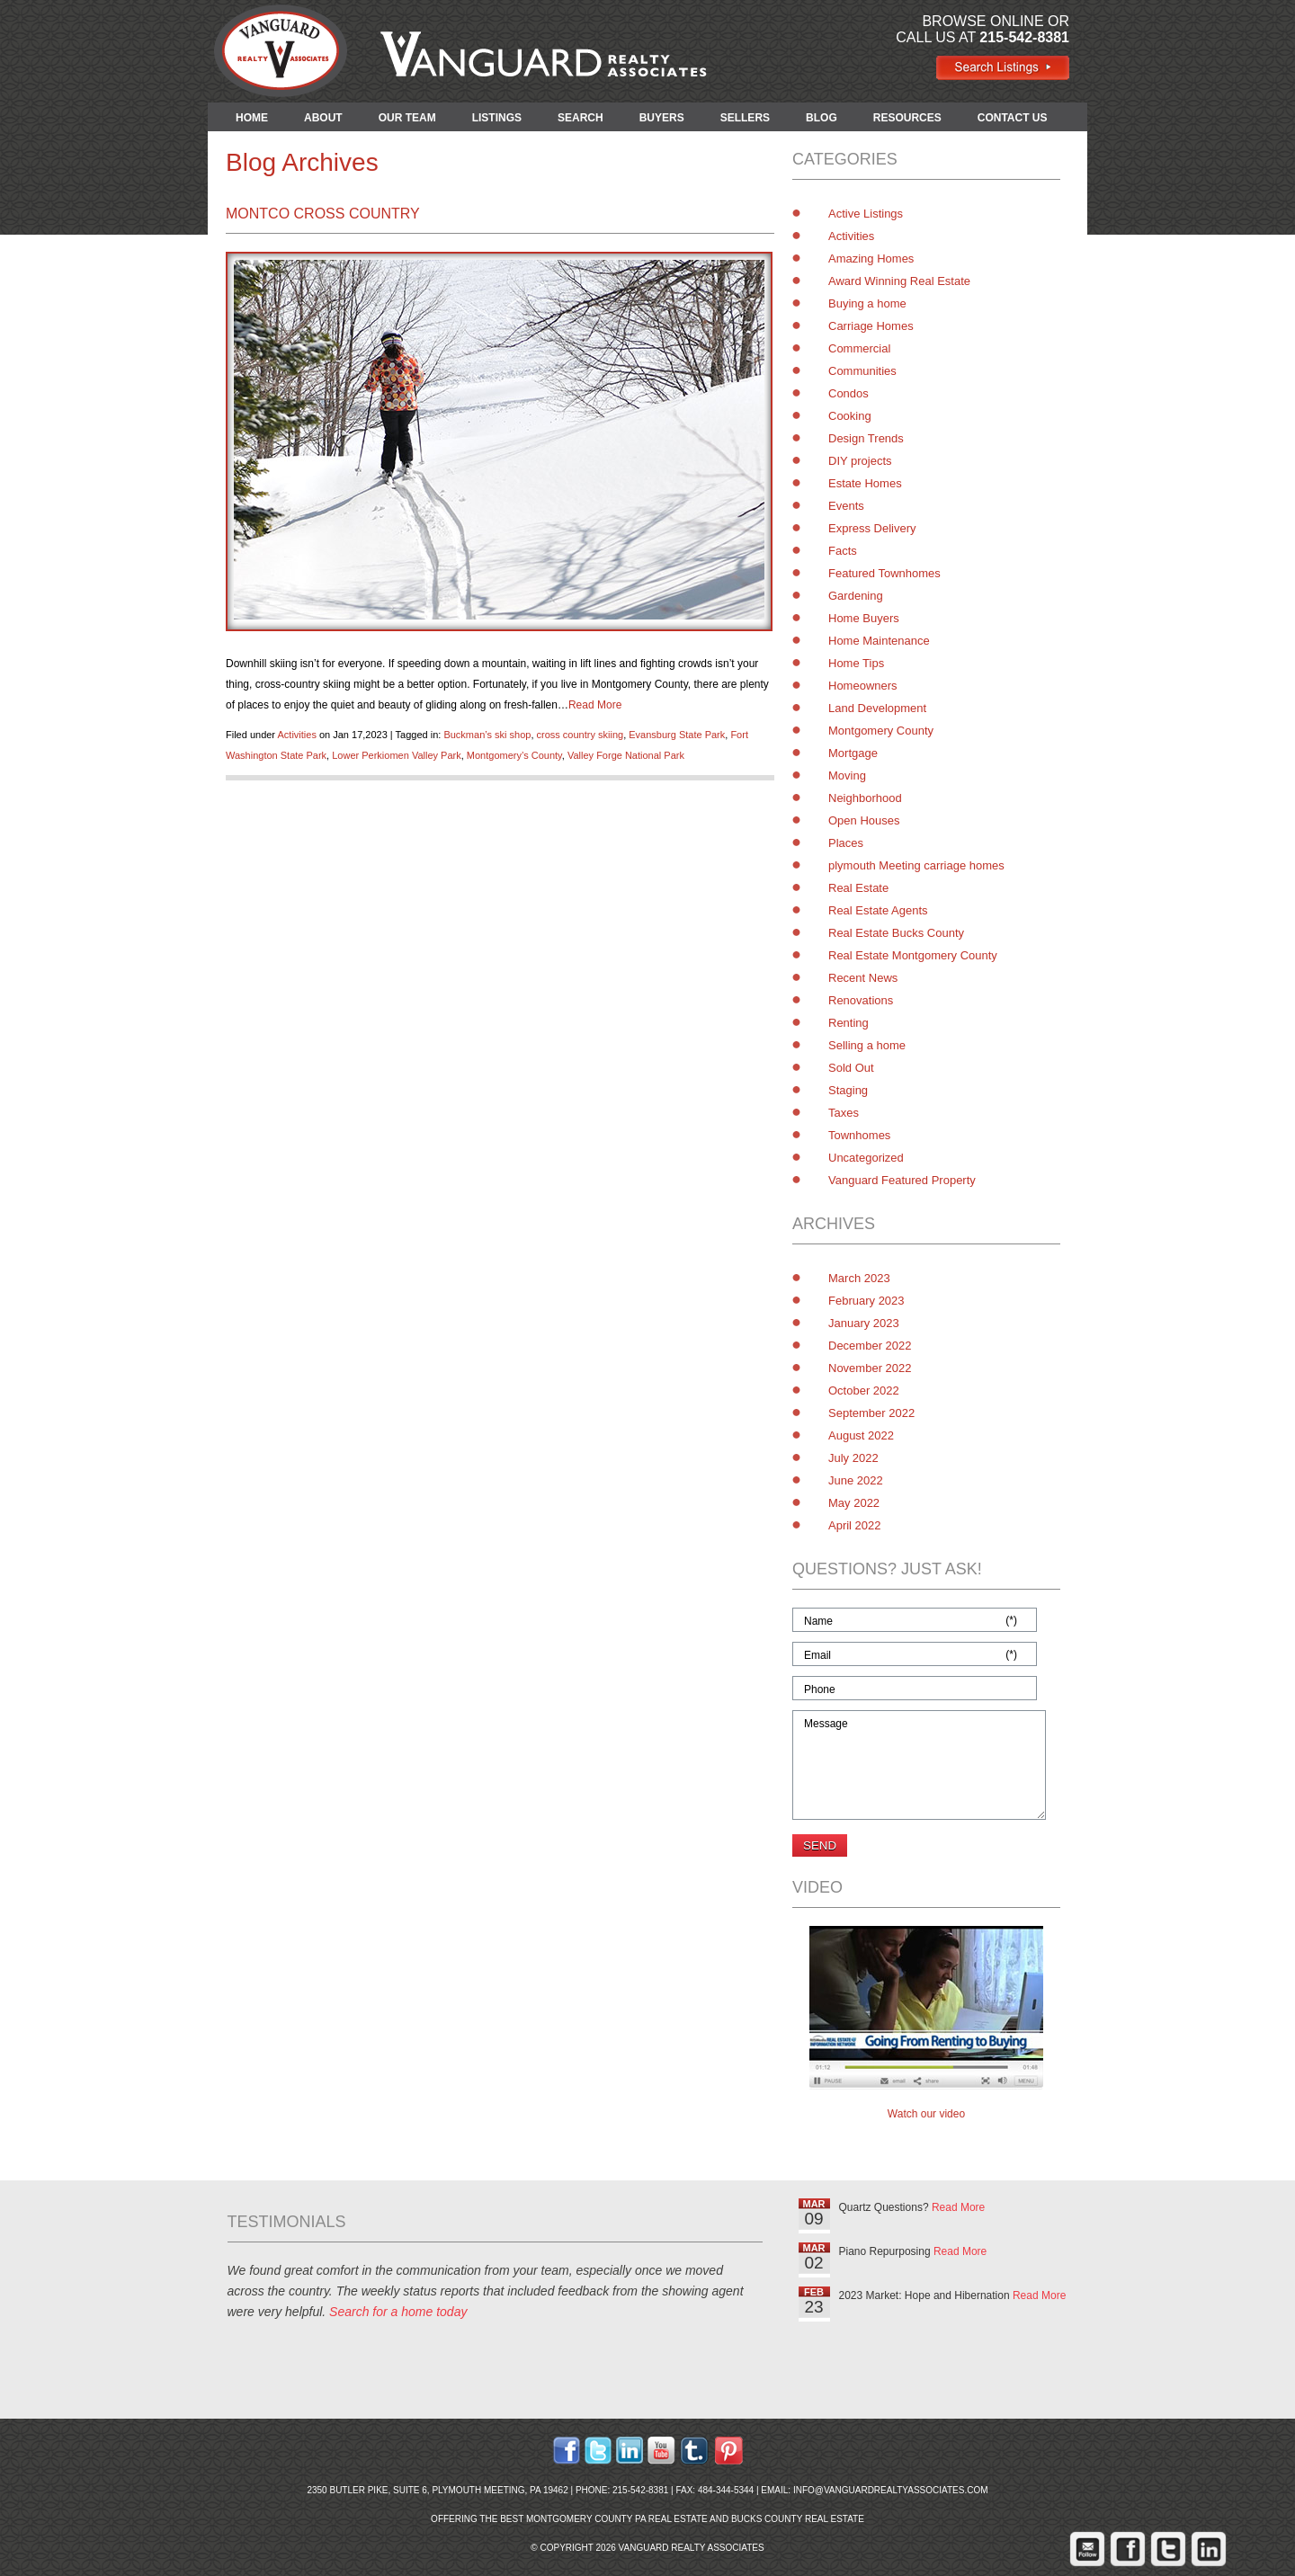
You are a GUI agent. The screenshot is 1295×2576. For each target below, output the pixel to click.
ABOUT (323, 117)
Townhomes (859, 1135)
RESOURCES (907, 117)
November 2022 (870, 1368)
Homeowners (863, 685)
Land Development (877, 708)
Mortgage (853, 753)
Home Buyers (863, 618)
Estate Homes (865, 483)
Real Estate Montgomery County (912, 955)
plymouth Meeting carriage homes (916, 865)
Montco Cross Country (323, 213)
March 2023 (859, 1278)
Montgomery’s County (514, 755)
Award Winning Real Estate (899, 281)
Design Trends (866, 438)
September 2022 (871, 1413)
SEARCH (580, 117)
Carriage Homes (871, 326)
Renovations (860, 1000)
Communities (862, 371)
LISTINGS (497, 117)
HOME (252, 117)
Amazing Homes (871, 258)
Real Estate (858, 888)
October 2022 (863, 1390)
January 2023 (863, 1323)
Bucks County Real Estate (797, 2519)
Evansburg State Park (677, 734)
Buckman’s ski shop (487, 734)
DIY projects (860, 461)
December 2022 (870, 1345)
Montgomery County (880, 730)
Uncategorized (866, 1157)
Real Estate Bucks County (896, 933)
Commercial (859, 348)
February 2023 (866, 1300)
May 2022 (854, 1503)
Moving (847, 775)
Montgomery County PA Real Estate (617, 2519)
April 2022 (854, 1525)
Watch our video (926, 2114)
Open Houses (864, 820)
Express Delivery (872, 528)
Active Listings (865, 213)
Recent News (863, 978)
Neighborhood (865, 798)
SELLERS (745, 117)
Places (845, 843)
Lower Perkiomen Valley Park (396, 755)
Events (846, 506)
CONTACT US (1013, 117)
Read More (594, 705)
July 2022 (853, 1458)
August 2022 (861, 1435)
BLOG (821, 117)
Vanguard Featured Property (902, 1180)
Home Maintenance (879, 640)
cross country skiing (580, 734)
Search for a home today (398, 2311)
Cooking (849, 416)
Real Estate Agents (878, 910)
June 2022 (855, 1480)
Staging (848, 1090)
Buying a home (867, 303)
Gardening (855, 595)
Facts (842, 550)
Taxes (843, 1112)
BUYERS (661, 117)
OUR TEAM (407, 117)
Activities (296, 734)
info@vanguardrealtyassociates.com (890, 2490)
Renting (848, 1023)
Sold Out (851, 1067)
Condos (848, 393)
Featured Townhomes (884, 573)
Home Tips (856, 663)
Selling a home (867, 1045)
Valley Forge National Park (625, 755)
